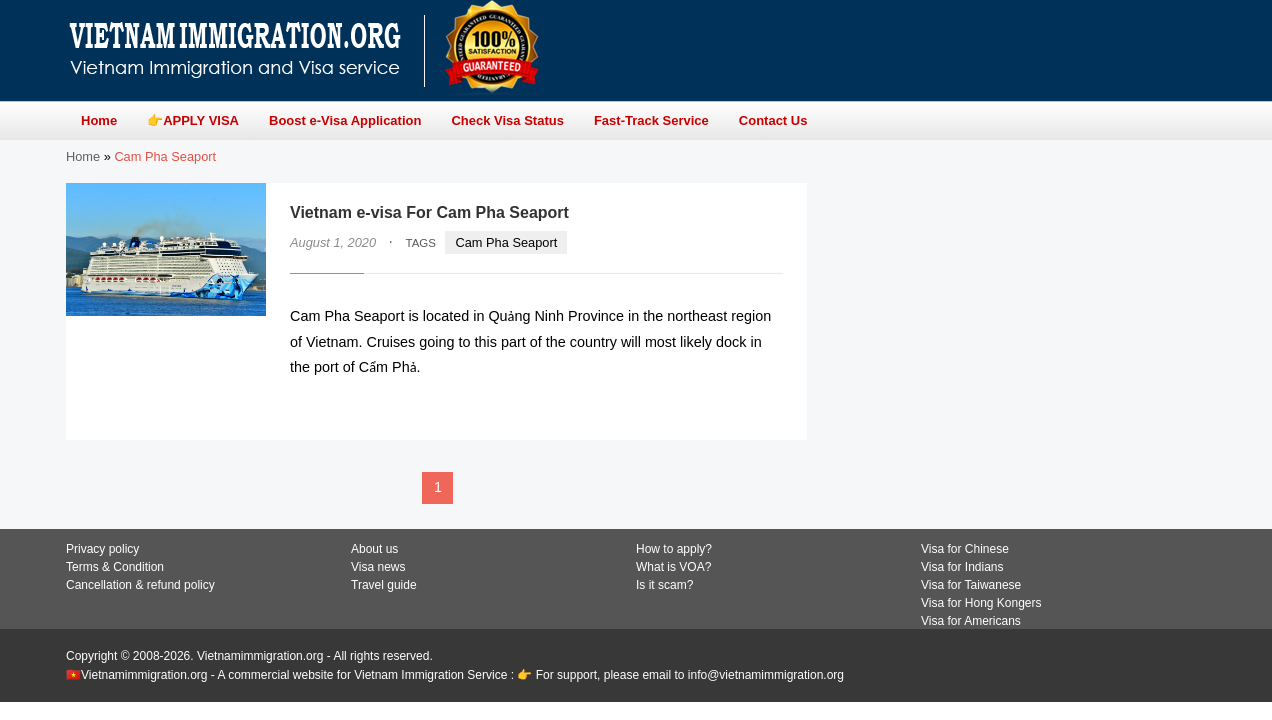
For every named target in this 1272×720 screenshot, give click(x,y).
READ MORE (722, 406)
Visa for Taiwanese (971, 585)
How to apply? (674, 549)
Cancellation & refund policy (140, 585)
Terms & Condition (115, 567)
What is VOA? (673, 567)
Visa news (378, 567)
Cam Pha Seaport (507, 242)
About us (374, 549)
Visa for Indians (962, 567)
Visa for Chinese (965, 549)
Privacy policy (102, 549)
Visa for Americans (971, 621)
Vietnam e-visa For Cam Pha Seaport (429, 212)
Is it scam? (664, 585)
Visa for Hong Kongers (981, 603)
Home (83, 156)
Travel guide (384, 585)
